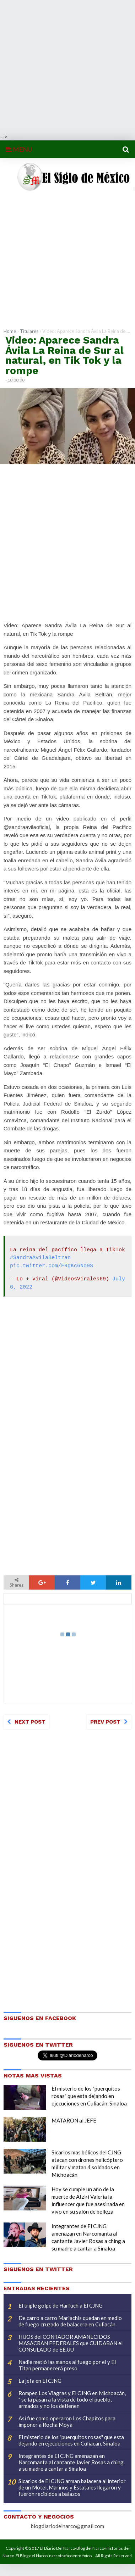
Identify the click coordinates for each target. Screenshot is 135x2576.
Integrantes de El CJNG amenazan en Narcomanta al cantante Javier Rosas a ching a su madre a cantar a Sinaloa (71, 2462)
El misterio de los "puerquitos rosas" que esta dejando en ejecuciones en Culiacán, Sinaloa (89, 2096)
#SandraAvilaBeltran (40, 1258)
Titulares (29, 331)
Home (10, 331)
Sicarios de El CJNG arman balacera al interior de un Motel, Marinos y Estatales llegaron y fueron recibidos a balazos (72, 2487)
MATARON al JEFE (74, 2120)
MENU (18, 149)
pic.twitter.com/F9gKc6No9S (51, 1266)
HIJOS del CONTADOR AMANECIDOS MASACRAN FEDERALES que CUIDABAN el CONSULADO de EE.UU (70, 2343)
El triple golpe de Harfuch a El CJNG (60, 2305)
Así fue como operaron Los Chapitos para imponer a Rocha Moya (66, 2421)
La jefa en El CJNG (39, 2380)
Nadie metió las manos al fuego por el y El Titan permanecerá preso (67, 2365)
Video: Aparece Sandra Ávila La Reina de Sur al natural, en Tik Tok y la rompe (64, 355)
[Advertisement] (66, 66)
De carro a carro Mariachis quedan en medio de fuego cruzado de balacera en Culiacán (70, 2321)
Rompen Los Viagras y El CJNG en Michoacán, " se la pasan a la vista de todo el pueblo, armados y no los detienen (72, 2399)
